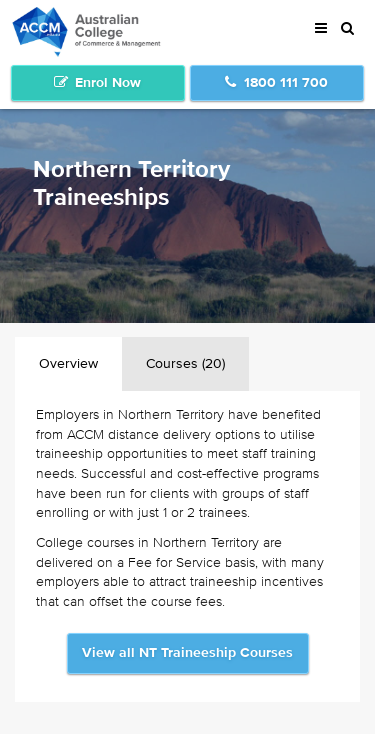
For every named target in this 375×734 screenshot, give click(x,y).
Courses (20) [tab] (185, 364)
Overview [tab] (68, 364)
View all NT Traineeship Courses (187, 653)
